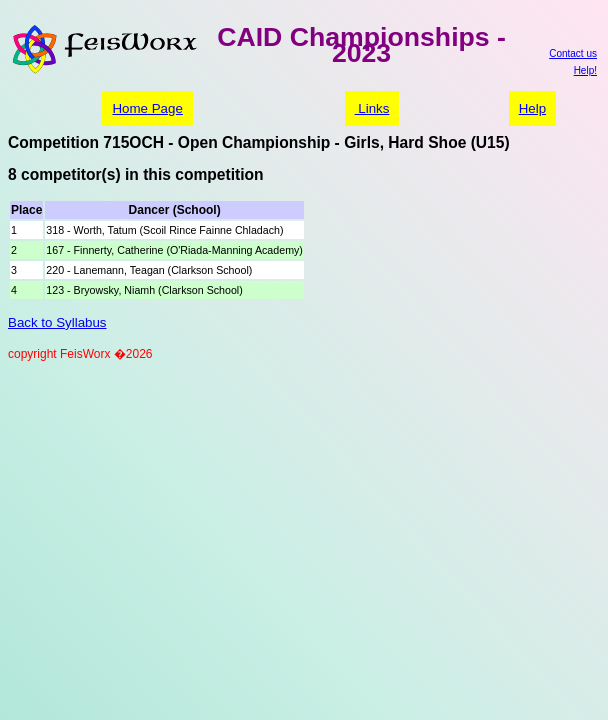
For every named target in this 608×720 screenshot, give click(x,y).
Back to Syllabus (57, 322)
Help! (585, 70)
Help (532, 108)
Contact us (573, 53)
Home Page (147, 108)
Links (372, 108)
